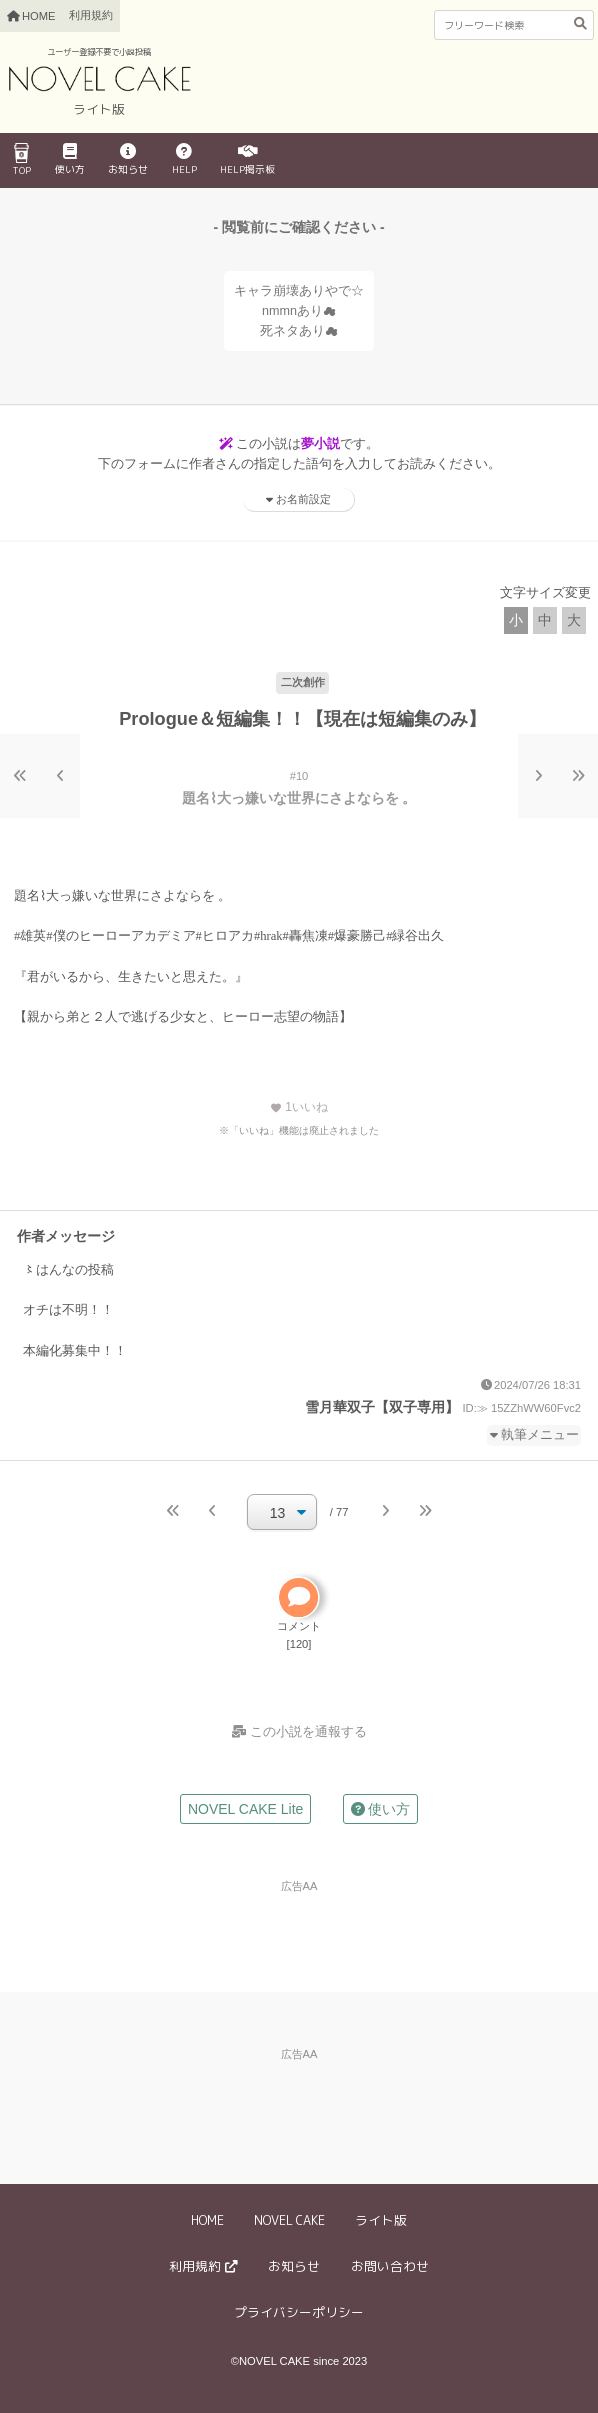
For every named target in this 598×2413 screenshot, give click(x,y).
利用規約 (91, 15)
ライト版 (381, 2220)
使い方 (70, 160)
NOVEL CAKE (289, 2220)
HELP (184, 160)
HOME (207, 2220)
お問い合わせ (390, 2266)
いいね (299, 1107)
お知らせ (128, 160)
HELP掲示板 (247, 160)
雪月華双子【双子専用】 (382, 1407)
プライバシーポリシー (299, 2312)
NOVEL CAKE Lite (245, 1809)
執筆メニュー (540, 1435)
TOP (22, 160)
